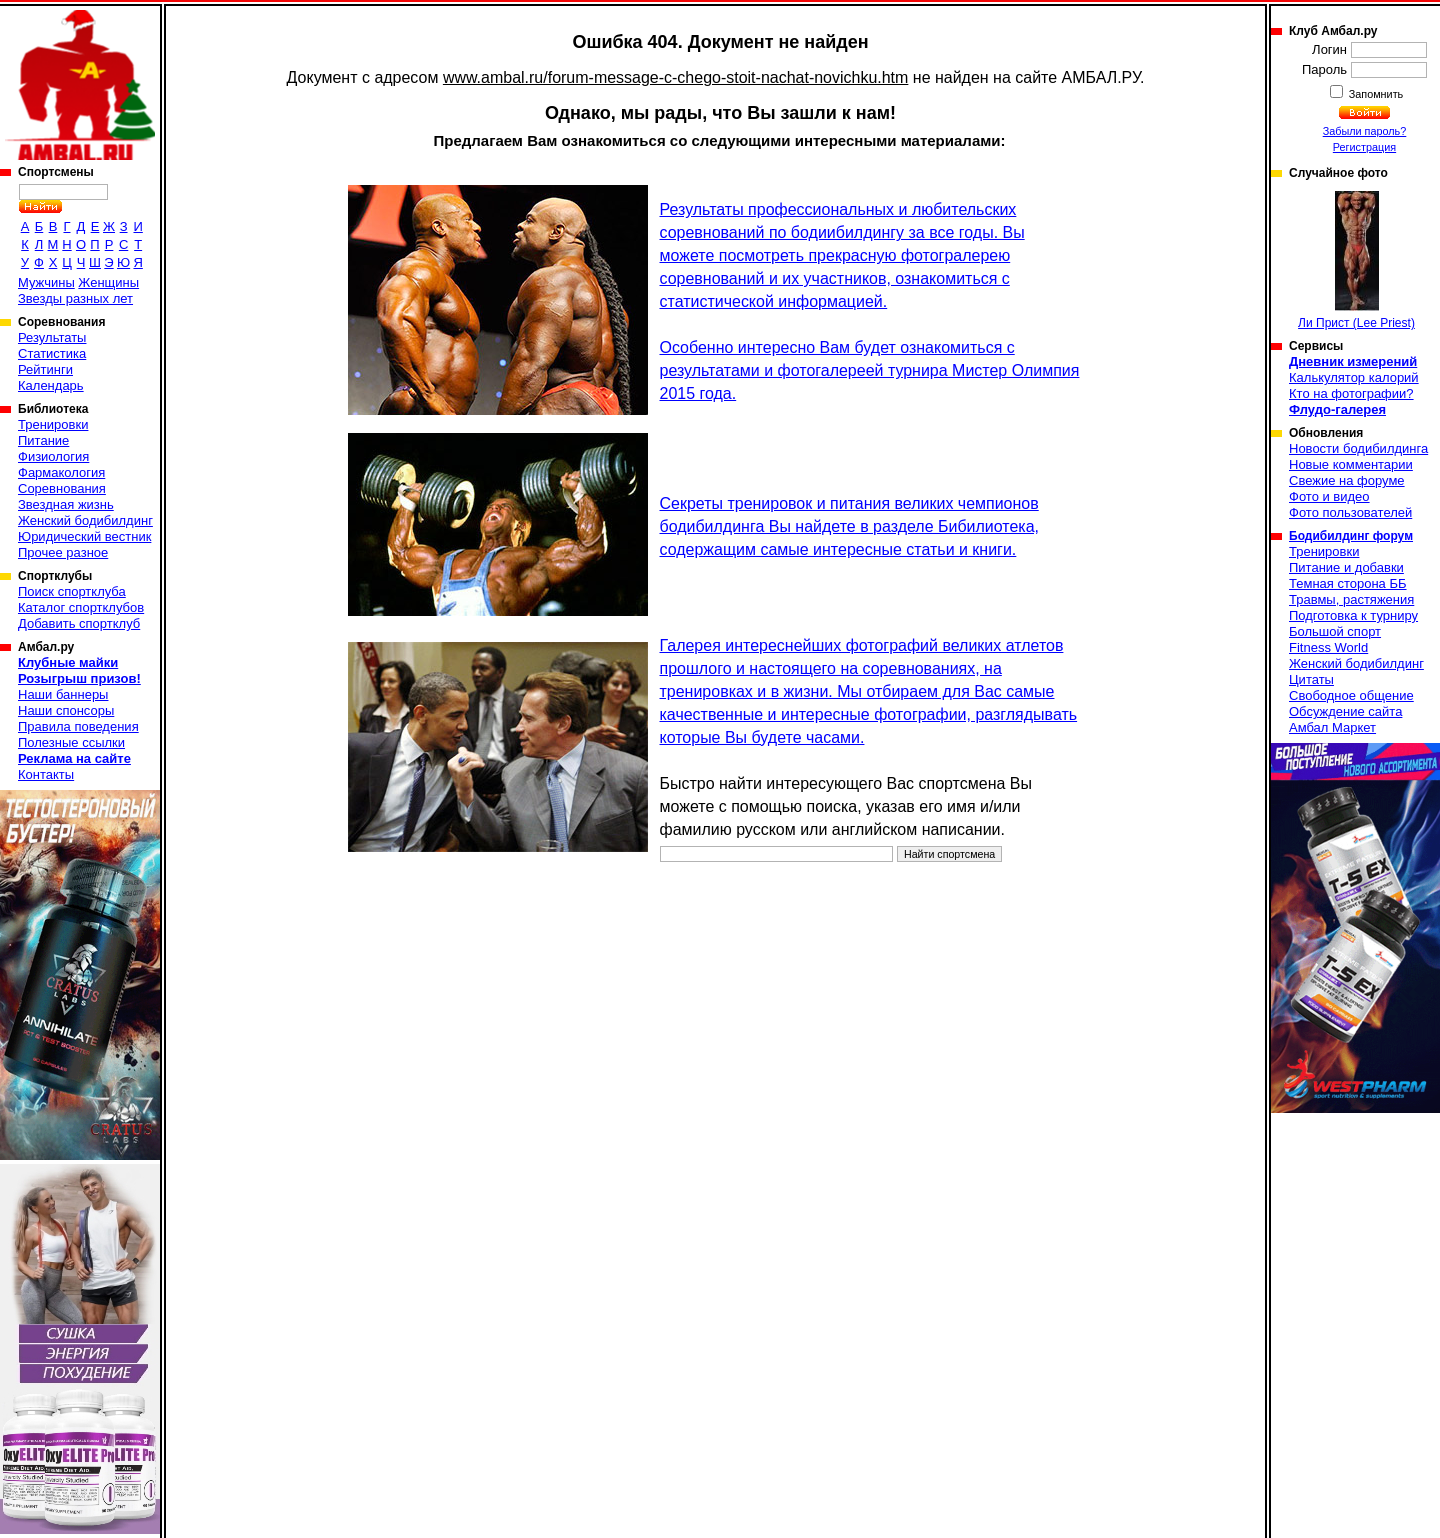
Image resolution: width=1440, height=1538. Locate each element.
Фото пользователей (1350, 512)
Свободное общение (1351, 695)
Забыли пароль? (1365, 131)
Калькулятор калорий (1354, 377)
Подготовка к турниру (1353, 615)
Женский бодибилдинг (85, 520)
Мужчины (46, 282)
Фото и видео (1329, 496)
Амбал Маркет (1332, 727)
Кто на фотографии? (1351, 393)
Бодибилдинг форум (1351, 536)
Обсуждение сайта (1345, 711)
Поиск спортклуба (72, 591)
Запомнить (1375, 94)
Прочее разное (63, 552)
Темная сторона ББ (1348, 583)
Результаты (52, 337)
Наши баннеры (63, 694)
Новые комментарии (1351, 464)
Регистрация (1364, 147)
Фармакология (61, 472)
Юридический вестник (84, 536)
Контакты (46, 774)
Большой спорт (1335, 631)
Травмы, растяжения (1351, 599)
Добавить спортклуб (79, 623)
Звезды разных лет (75, 298)
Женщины (108, 282)
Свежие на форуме (1347, 480)
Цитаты (1311, 679)
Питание (43, 440)
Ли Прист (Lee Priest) (1356, 260)
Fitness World (1328, 647)
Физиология (53, 456)
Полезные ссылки (71, 742)
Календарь (51, 385)
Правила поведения (78, 726)
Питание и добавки (1346, 567)
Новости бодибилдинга (1358, 448)
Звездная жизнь (66, 504)
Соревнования (62, 488)
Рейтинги (45, 369)
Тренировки (53, 424)
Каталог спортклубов (81, 607)
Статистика (52, 353)
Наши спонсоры (66, 710)
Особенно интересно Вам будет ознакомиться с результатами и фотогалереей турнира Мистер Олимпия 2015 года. (870, 370)
